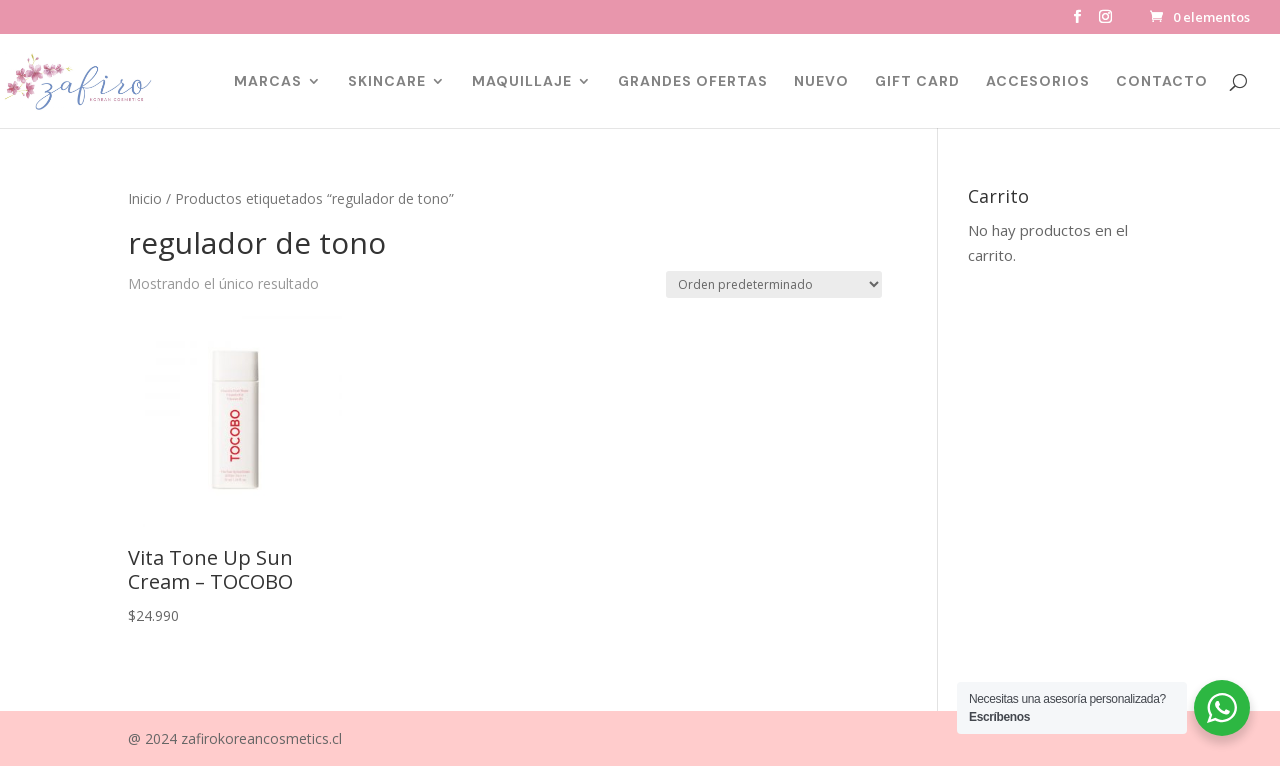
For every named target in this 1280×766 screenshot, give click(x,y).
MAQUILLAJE (522, 82)
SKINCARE (387, 82)
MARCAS (268, 82)
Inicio (145, 198)
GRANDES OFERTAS (693, 82)
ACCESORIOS (1038, 82)
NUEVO (821, 82)
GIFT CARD (917, 82)
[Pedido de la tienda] (774, 284)
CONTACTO (1162, 82)
